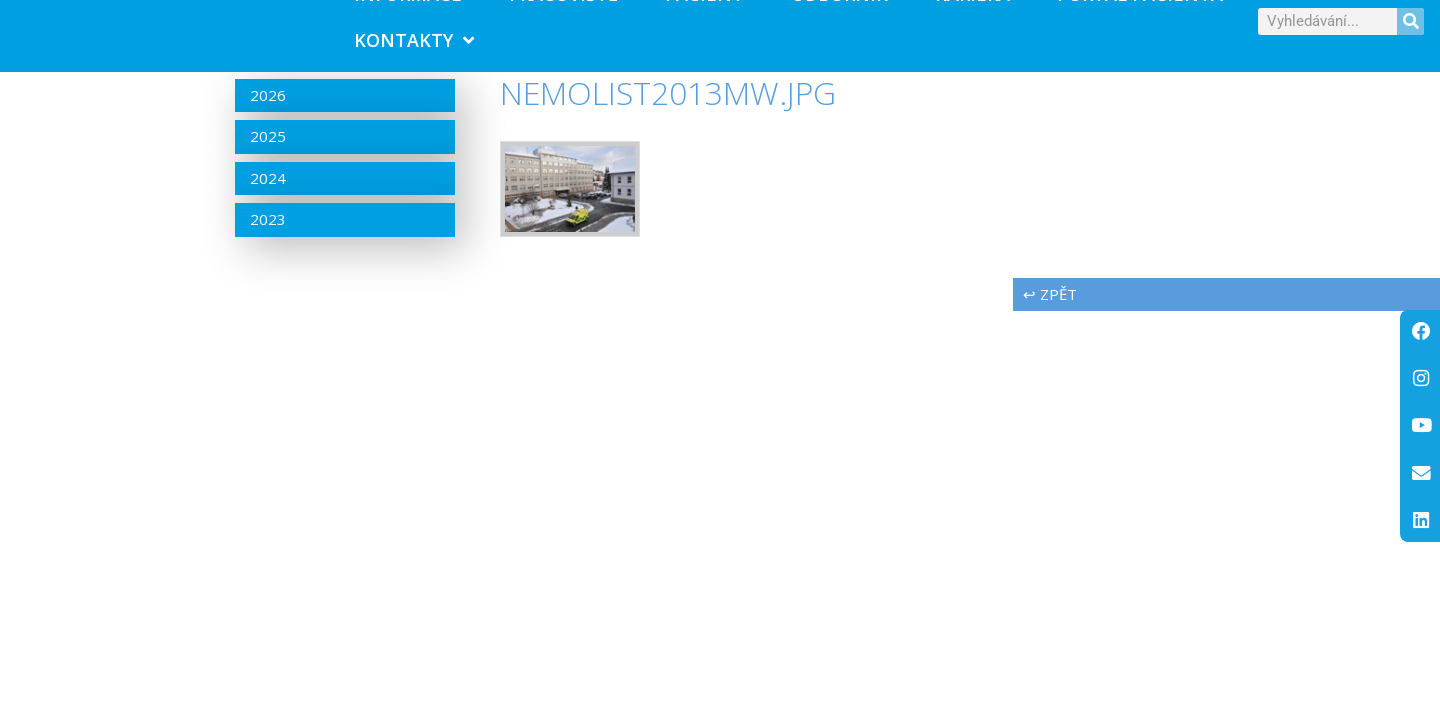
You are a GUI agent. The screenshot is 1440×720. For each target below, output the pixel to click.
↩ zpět (1050, 319)
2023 (268, 245)
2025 (268, 162)
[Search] (1410, 33)
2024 (268, 204)
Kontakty (414, 53)
